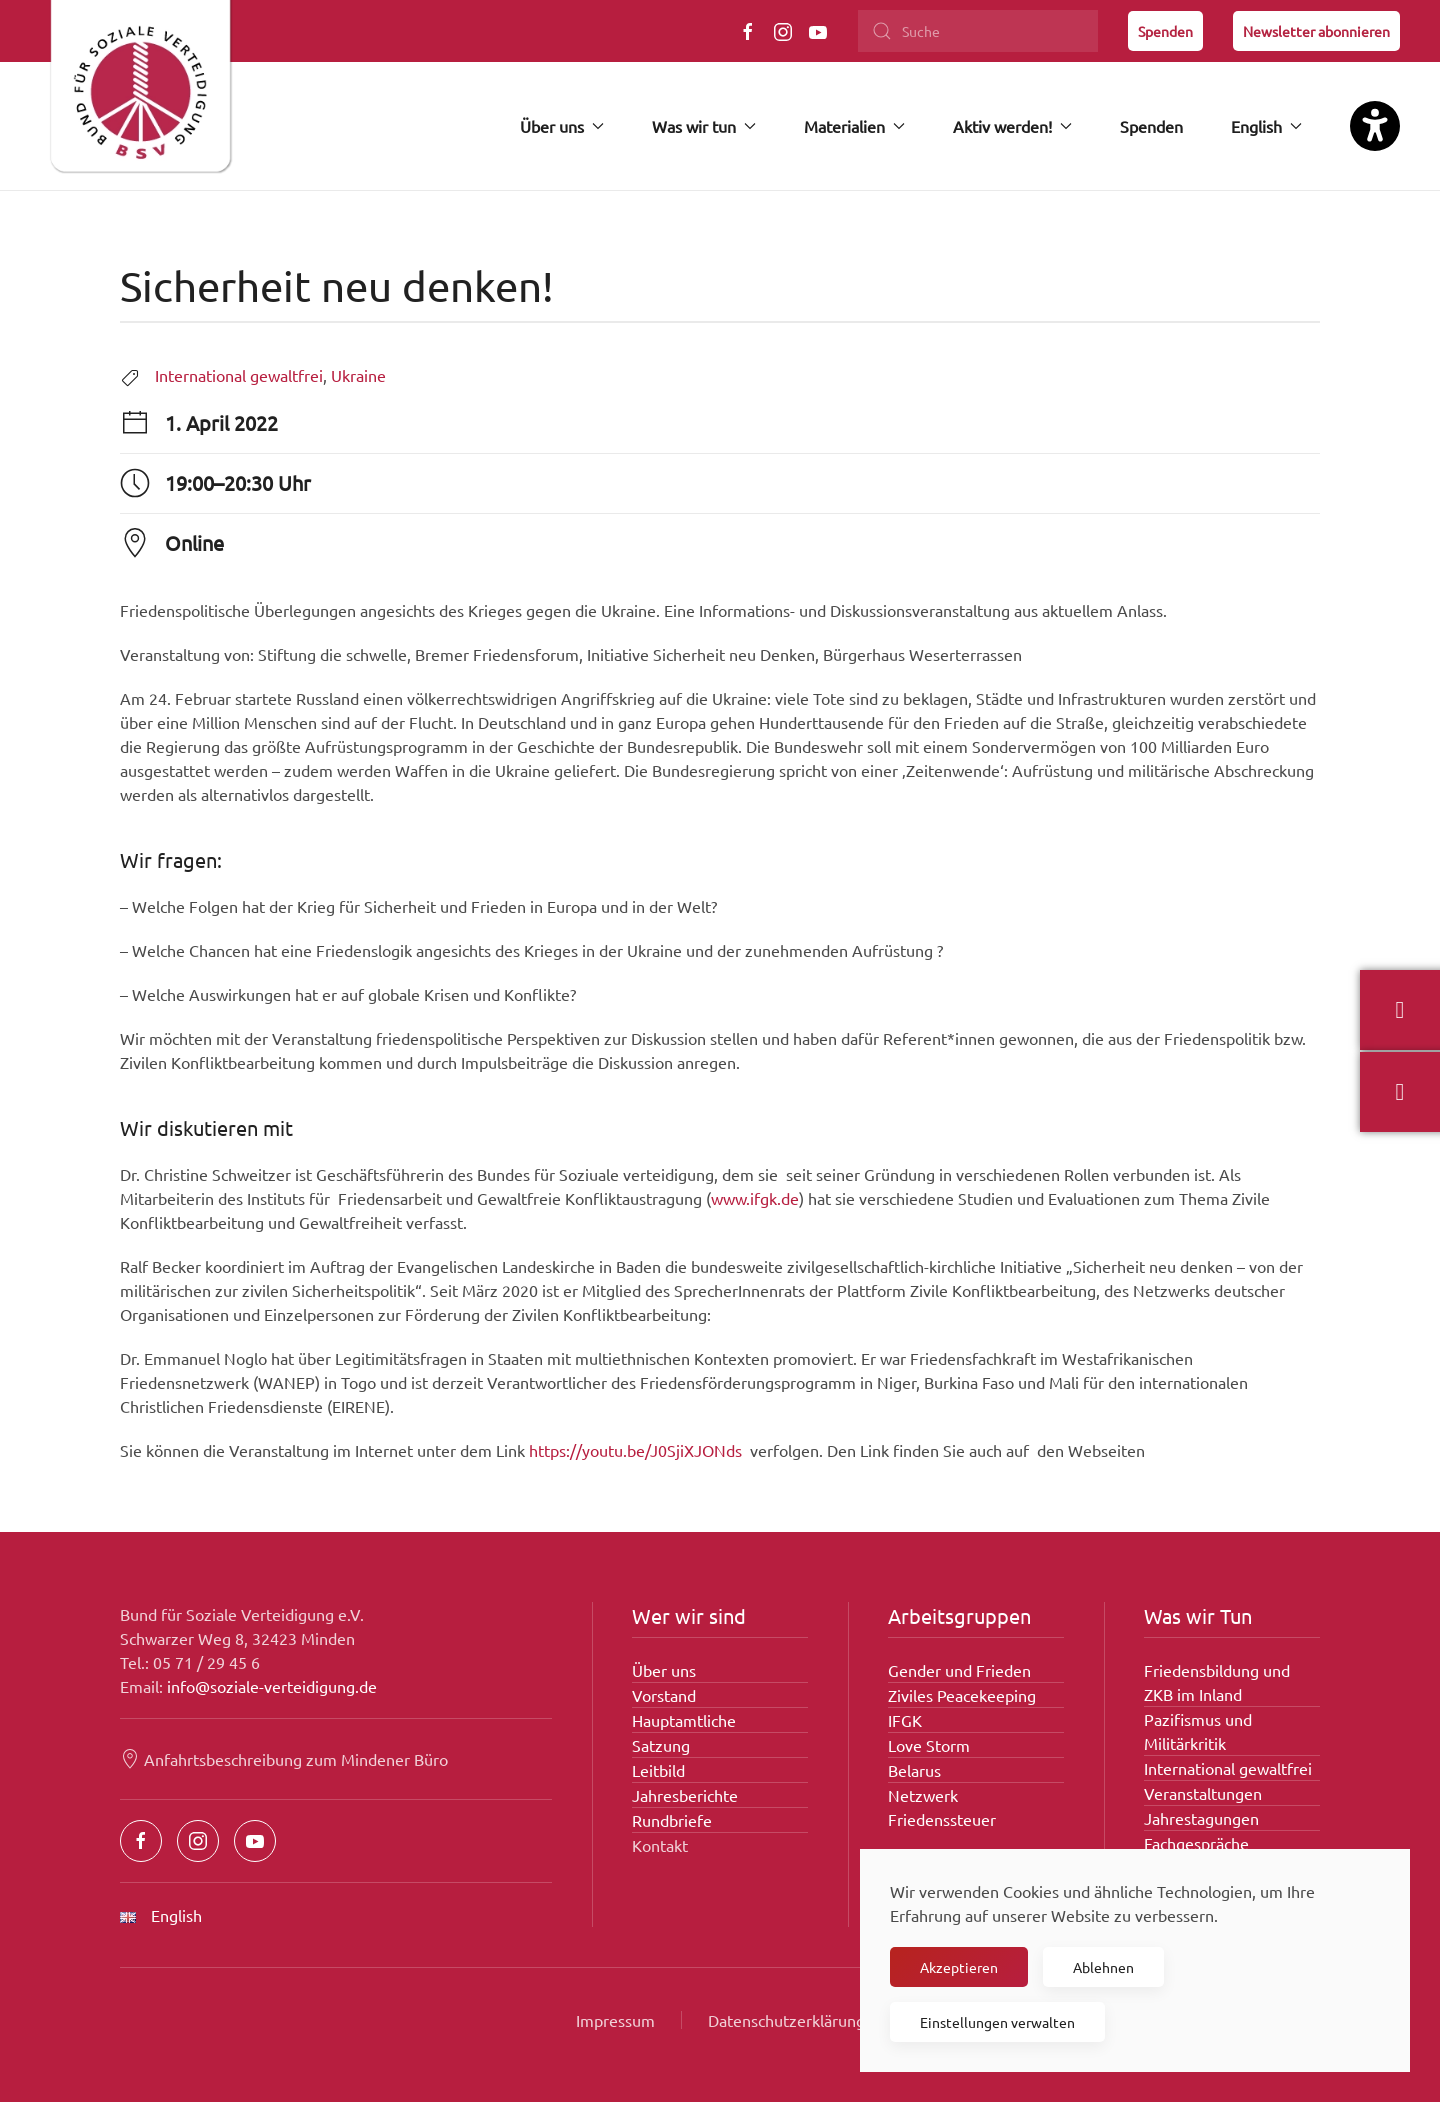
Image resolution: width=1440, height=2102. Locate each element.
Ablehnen (1103, 1967)
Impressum (615, 2020)
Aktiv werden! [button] (1012, 126)
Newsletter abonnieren (1316, 31)
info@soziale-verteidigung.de (272, 1686)
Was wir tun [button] (704, 126)
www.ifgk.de (755, 1198)
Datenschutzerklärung (786, 2020)
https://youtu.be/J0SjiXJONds (635, 1450)
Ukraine (358, 375)
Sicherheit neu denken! (337, 285)
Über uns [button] (562, 126)
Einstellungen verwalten (997, 2022)
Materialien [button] (854, 126)
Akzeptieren (959, 1967)
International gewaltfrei (239, 375)
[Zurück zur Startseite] (140, 95)
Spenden (1165, 31)
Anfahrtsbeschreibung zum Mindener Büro (284, 1759)
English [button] (1266, 126)
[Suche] (978, 31)
